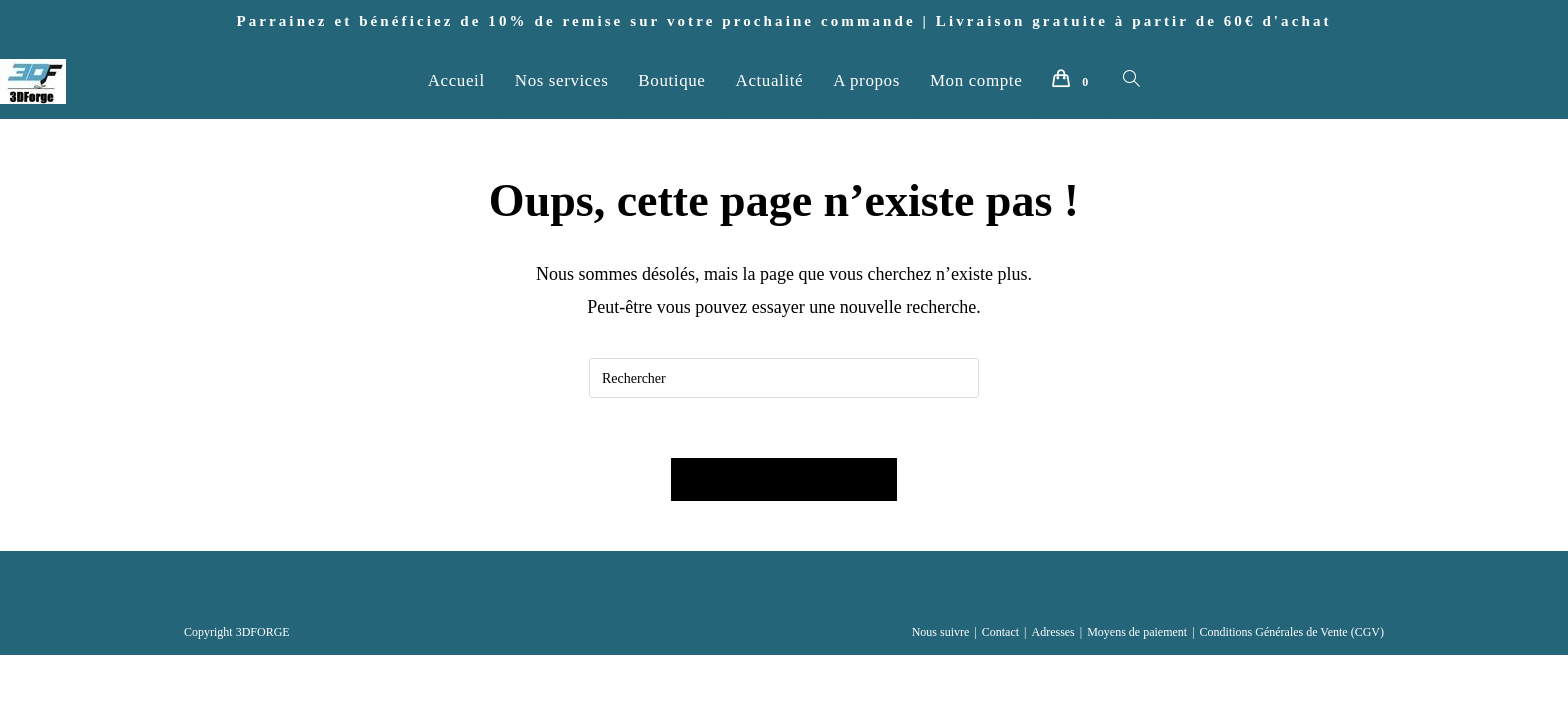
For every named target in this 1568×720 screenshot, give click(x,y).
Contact (1000, 632)
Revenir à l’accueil (784, 479)
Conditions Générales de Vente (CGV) (1292, 632)
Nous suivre (941, 632)
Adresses (1052, 632)
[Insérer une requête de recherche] (784, 378)
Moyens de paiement (1137, 632)
